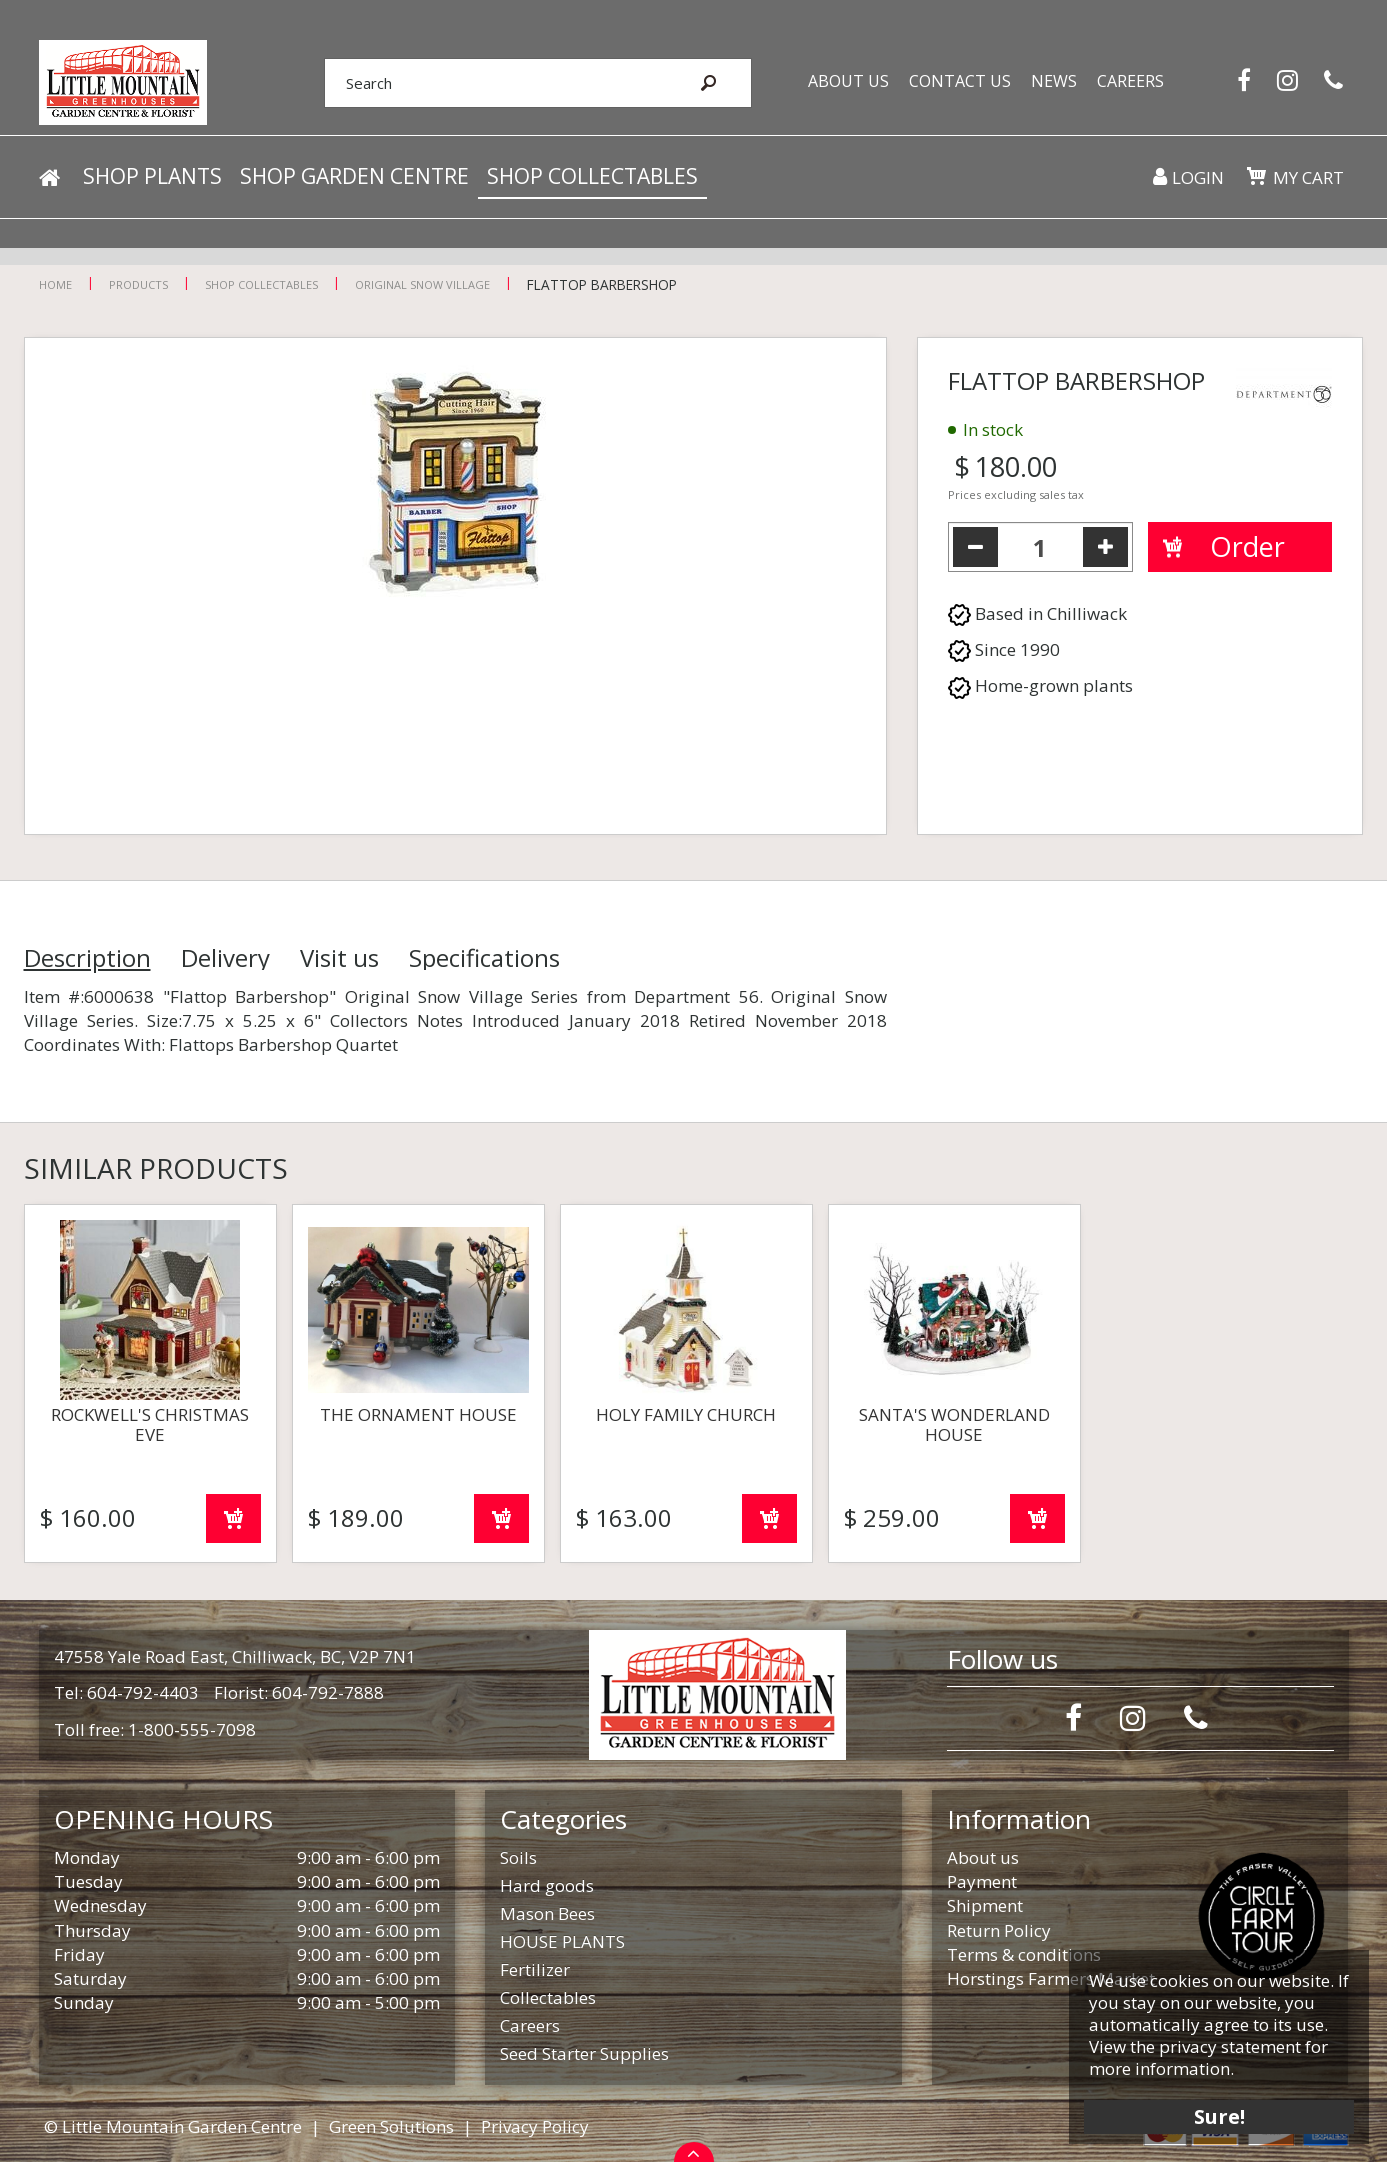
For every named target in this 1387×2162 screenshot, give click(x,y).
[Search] (492, 83)
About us (983, 1857)
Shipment (985, 1905)
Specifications (484, 958)
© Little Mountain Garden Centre (173, 2126)
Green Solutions (391, 2126)
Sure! (1217, 2114)
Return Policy (999, 1930)
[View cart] (1256, 178)
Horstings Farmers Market (1051, 1978)
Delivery (225, 958)
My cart (1308, 179)
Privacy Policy (535, 2126)
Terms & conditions (1024, 1954)
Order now (233, 1518)
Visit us (339, 958)
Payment (982, 1881)
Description (87, 958)
